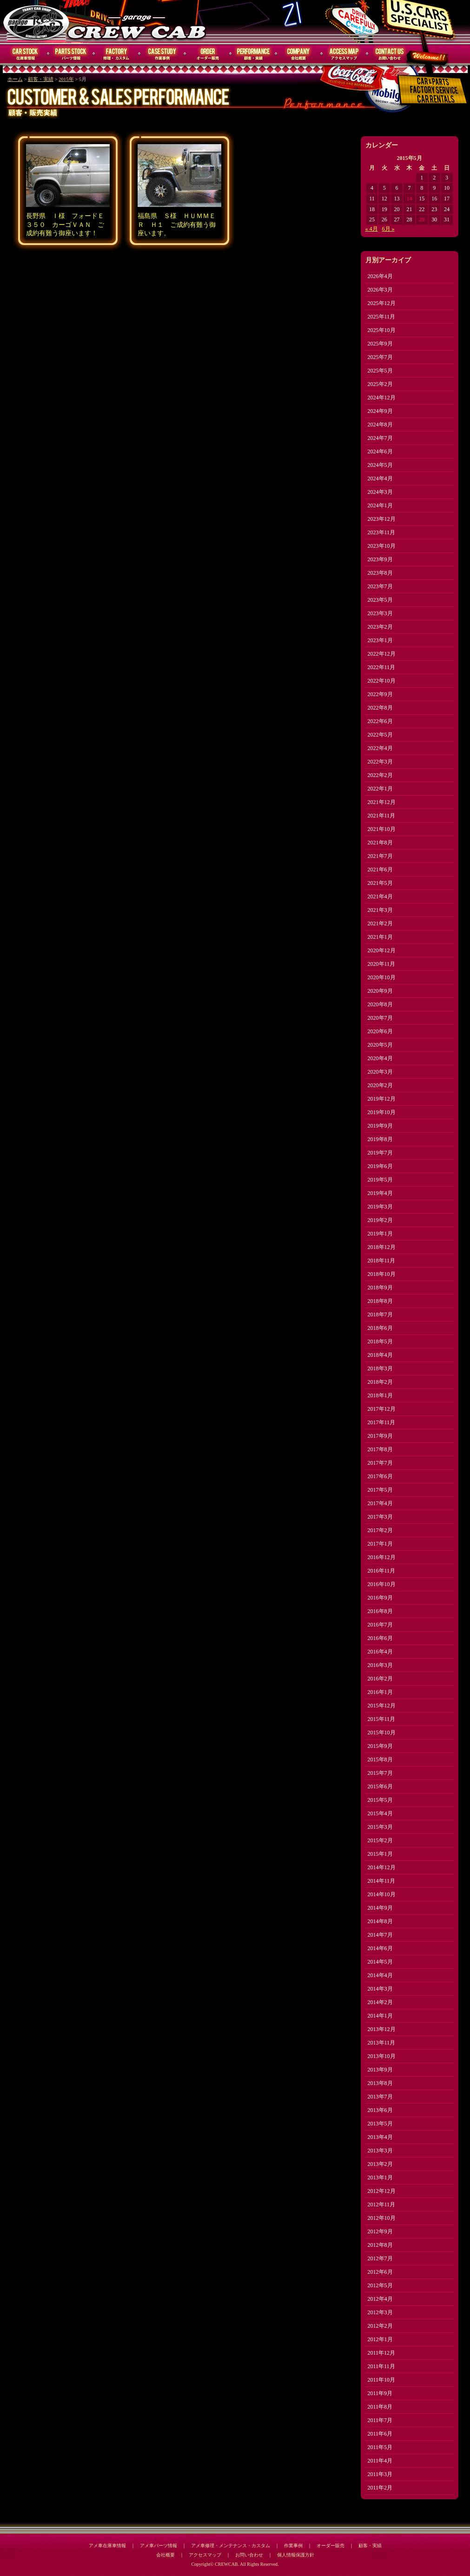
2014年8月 (380, 1921)
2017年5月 (380, 1490)
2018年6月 (380, 1328)
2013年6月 (380, 2110)
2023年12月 (382, 519)
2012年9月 (380, 2231)
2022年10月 (382, 680)
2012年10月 (382, 2218)
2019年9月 (380, 1125)
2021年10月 (382, 829)
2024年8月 (380, 424)
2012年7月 (380, 2258)
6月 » (388, 229)
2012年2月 (380, 2326)
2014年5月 (380, 1962)
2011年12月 (382, 2353)
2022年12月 (382, 654)
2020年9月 (380, 991)
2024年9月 (380, 411)
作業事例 (162, 54)
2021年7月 (380, 856)
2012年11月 (382, 2204)
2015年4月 (380, 1813)
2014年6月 (380, 1948)
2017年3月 (380, 1517)
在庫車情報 (25, 54)
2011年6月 (380, 2433)
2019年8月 (380, 1139)
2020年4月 (380, 1058)
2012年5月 (380, 2285)
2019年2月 (380, 1220)
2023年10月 (382, 546)
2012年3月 (380, 2312)
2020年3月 (380, 1072)
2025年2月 (380, 384)
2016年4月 (380, 1651)
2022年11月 (382, 667)
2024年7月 (380, 438)
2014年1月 (380, 2015)
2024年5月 (380, 465)
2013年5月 (380, 2123)
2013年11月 (382, 2042)
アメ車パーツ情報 (158, 2545)
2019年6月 (380, 1166)
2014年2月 (380, 2002)
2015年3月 (380, 1827)
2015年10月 (382, 1732)
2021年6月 (380, 869)
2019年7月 (380, 1152)
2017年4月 (380, 1503)
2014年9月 (380, 1908)
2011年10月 (382, 2380)
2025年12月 (382, 303)
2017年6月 (380, 1476)
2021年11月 (382, 815)
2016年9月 (380, 1597)
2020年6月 (380, 1031)
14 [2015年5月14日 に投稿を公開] (409, 198)
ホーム (15, 79)
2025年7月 (380, 357)
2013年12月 (382, 2029)
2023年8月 (380, 573)
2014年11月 (382, 1881)
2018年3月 (380, 1368)
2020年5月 (380, 1045)
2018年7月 (380, 1314)
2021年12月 (382, 802)
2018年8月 (380, 1301)
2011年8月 (380, 2406)
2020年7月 (380, 1018)
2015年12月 (382, 1705)
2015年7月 (380, 1773)
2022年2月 (380, 775)
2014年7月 (380, 1935)
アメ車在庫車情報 (107, 2545)
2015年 (66, 79)
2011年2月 (380, 2487)
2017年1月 (380, 1543)
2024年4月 (380, 478)
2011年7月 (380, 2420)
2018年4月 (380, 1355)
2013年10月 (382, 2056)
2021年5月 (380, 883)
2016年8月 (380, 1611)
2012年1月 (380, 2339)
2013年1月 (380, 2177)
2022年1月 (380, 788)
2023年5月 (380, 600)
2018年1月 (380, 1395)
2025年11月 (382, 316)
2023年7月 (380, 586)
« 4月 (371, 229)
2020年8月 (380, 1004)
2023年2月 (380, 627)
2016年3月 (380, 1665)
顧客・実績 (253, 54)
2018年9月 (380, 1287)
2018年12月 (382, 1247)
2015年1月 (380, 1854)
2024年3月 (380, 492)
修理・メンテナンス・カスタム (116, 54)
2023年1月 (380, 640)
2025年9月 (380, 343)
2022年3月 (380, 761)
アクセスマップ (344, 54)
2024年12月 (382, 397)
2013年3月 (380, 2150)
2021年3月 (380, 910)
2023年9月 (380, 559)
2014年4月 (380, 1975)
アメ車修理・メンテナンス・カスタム (230, 2545)
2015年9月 (380, 1746)
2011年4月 (380, 2460)
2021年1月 (380, 937)
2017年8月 (380, 1449)
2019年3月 (380, 1206)
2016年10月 (382, 1584)
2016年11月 (382, 1570)
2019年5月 (380, 1179)
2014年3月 (380, 1988)
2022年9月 (380, 694)
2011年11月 (381, 2366)
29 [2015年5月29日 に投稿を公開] (421, 219)
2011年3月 (380, 2474)
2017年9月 (380, 1436)
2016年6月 (380, 1638)
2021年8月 (380, 842)
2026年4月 (380, 276)
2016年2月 (380, 1678)
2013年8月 (380, 2083)
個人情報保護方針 (295, 2554)
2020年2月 (380, 1085)
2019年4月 (380, 1193)
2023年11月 (382, 532)
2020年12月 (382, 950)
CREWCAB (37, 21)
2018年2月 (380, 1382)
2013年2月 (380, 2164)
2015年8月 (380, 1759)
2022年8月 (380, 707)
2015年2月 (380, 1840)
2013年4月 (380, 2137)
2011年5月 (380, 2447)
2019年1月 (380, 1233)
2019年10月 (382, 1112)
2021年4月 (380, 896)
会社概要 (299, 54)
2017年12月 (382, 1409)
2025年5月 (380, 370)
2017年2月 (380, 1530)
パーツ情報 (71, 54)
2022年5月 (380, 734)
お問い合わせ (389, 54)
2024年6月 (380, 451)
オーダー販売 (208, 54)
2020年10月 (382, 977)
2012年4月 (380, 2299)
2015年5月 (380, 1800)
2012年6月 (380, 2272)
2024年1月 (380, 505)
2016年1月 (380, 1692)
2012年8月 (380, 2245)
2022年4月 (380, 748)
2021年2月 (380, 923)
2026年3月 (380, 289)
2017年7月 (380, 1463)
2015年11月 (382, 1719)
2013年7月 (380, 2096)
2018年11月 (382, 1260)
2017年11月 (382, 1422)
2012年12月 (382, 2191)
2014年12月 (382, 1867)
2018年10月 (382, 1274)
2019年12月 (382, 1098)
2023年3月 (380, 613)
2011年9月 (380, 2393)
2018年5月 (380, 1341)
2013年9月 (380, 2069)
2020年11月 (382, 964)
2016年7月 (380, 1624)
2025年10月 (382, 330)
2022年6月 (380, 721)
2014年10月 (382, 1894)
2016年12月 (382, 1557)
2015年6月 (380, 1786)
